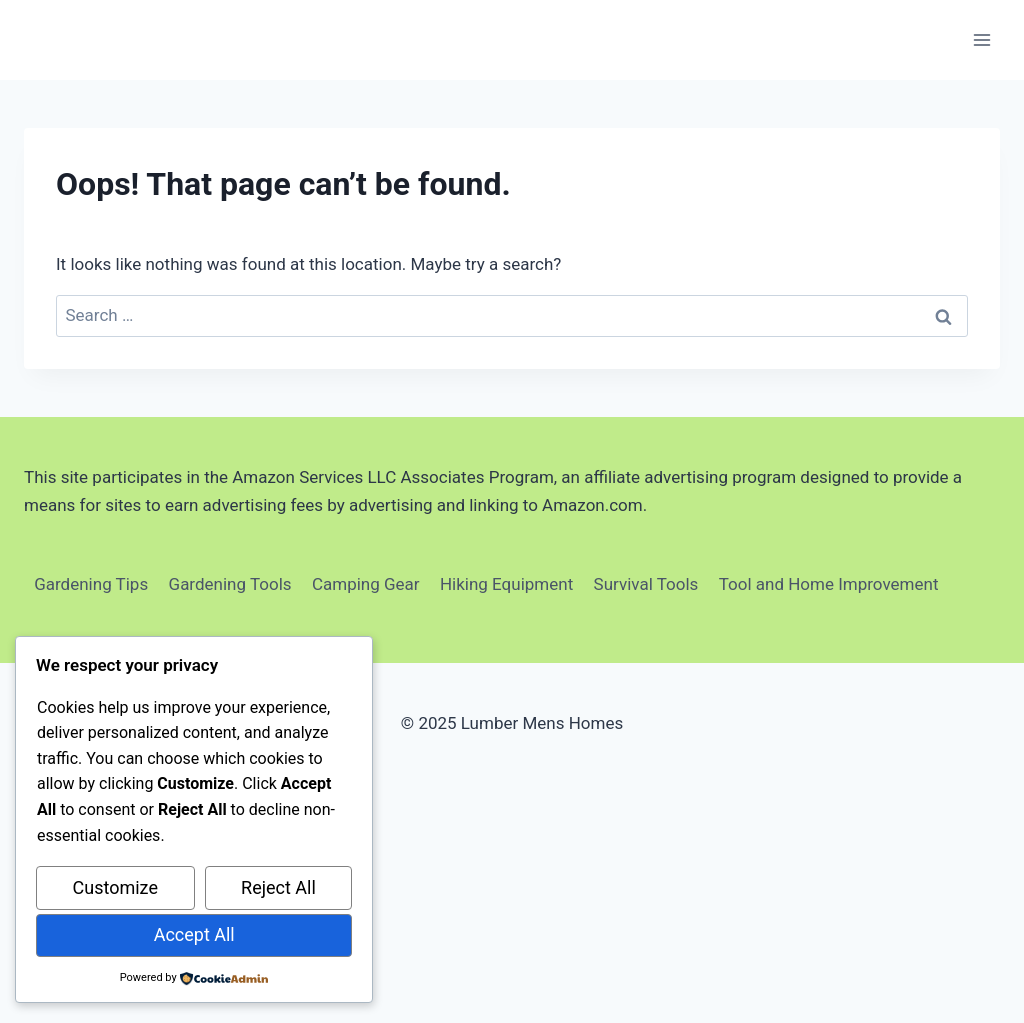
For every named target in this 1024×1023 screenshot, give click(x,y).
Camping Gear (366, 584)
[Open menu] (981, 39)
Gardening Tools (230, 584)
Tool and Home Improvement (829, 584)
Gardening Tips (91, 584)
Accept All (194, 934)
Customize (115, 887)
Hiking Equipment (506, 584)
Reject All (278, 887)
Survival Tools (646, 584)
